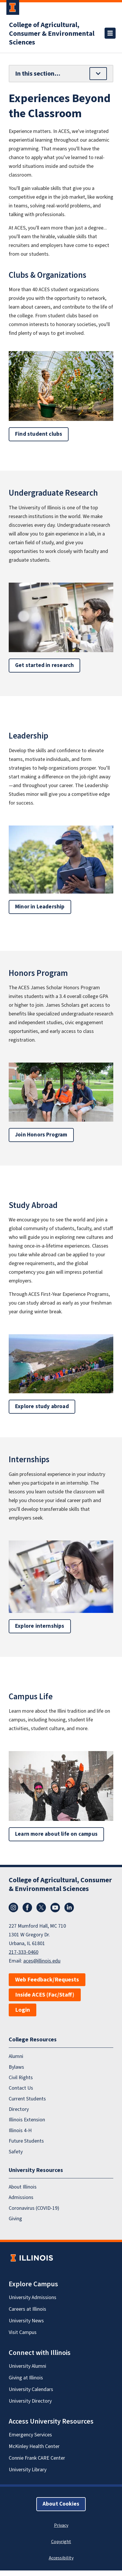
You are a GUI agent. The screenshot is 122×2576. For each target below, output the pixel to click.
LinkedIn (69, 1907)
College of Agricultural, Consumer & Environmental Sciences (51, 34)
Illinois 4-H (20, 2130)
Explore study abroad (42, 1406)
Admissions (21, 2197)
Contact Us (21, 2088)
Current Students (27, 2098)
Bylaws (16, 2067)
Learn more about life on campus (56, 1834)
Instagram (13, 1907)
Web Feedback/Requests (47, 1980)
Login (22, 2010)
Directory (19, 2109)
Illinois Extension (27, 2120)
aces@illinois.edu (41, 1961)
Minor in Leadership (40, 907)
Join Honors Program (41, 1135)
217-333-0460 (23, 1952)
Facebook (27, 1907)
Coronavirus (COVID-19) (34, 2208)
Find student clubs (38, 434)
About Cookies (61, 2504)
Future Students (26, 2141)
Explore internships (39, 1626)
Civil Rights (21, 2077)
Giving (15, 2218)
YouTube (55, 1907)
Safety (16, 2151)
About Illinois (23, 2187)
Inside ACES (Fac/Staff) (44, 1995)
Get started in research (44, 665)
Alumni (16, 2056)
